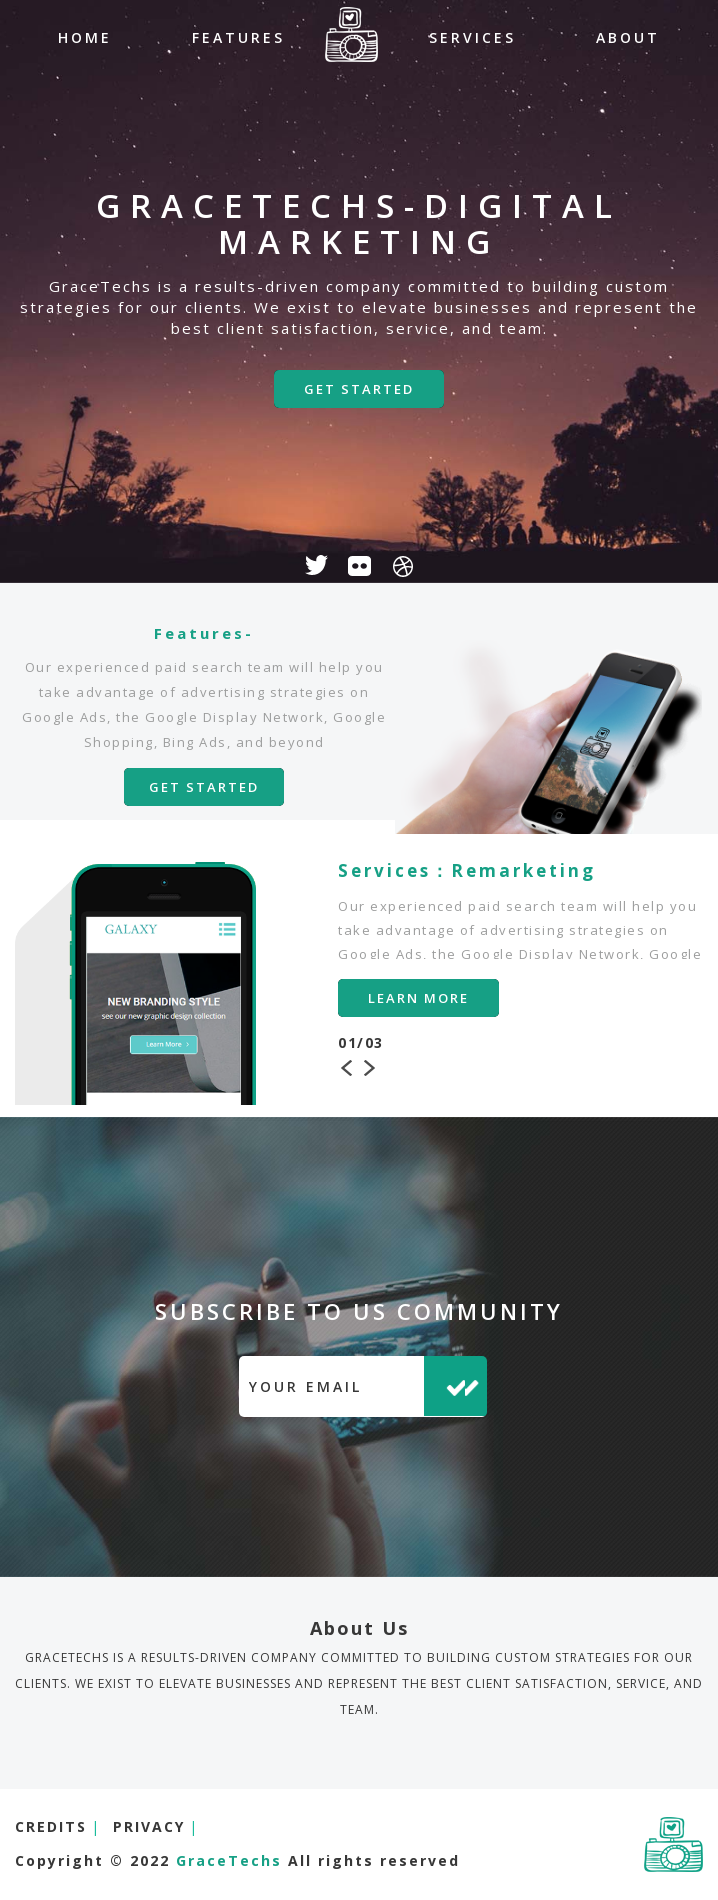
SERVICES (472, 37)
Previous (348, 1066)
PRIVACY (149, 1826)
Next (370, 1066)
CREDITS (51, 1826)
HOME (85, 37)
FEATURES (238, 37)
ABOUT (628, 37)
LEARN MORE (418, 998)
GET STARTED (359, 389)
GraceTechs (232, 1860)
